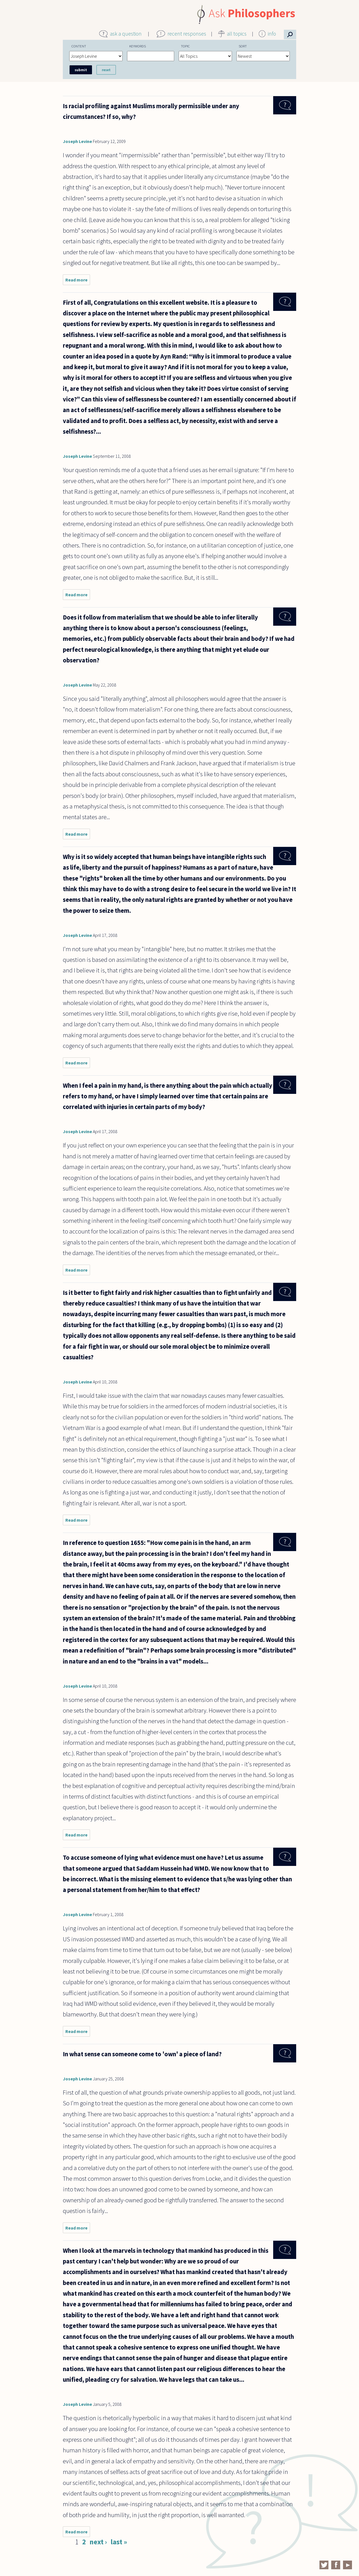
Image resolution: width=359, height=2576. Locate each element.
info (272, 33)
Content (79, 46)
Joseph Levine (77, 141)
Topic (185, 46)
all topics (237, 33)
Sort (243, 46)
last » (119, 2541)
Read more (77, 281)
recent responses (186, 33)
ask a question (126, 33)
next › (98, 2541)
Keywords (137, 46)
